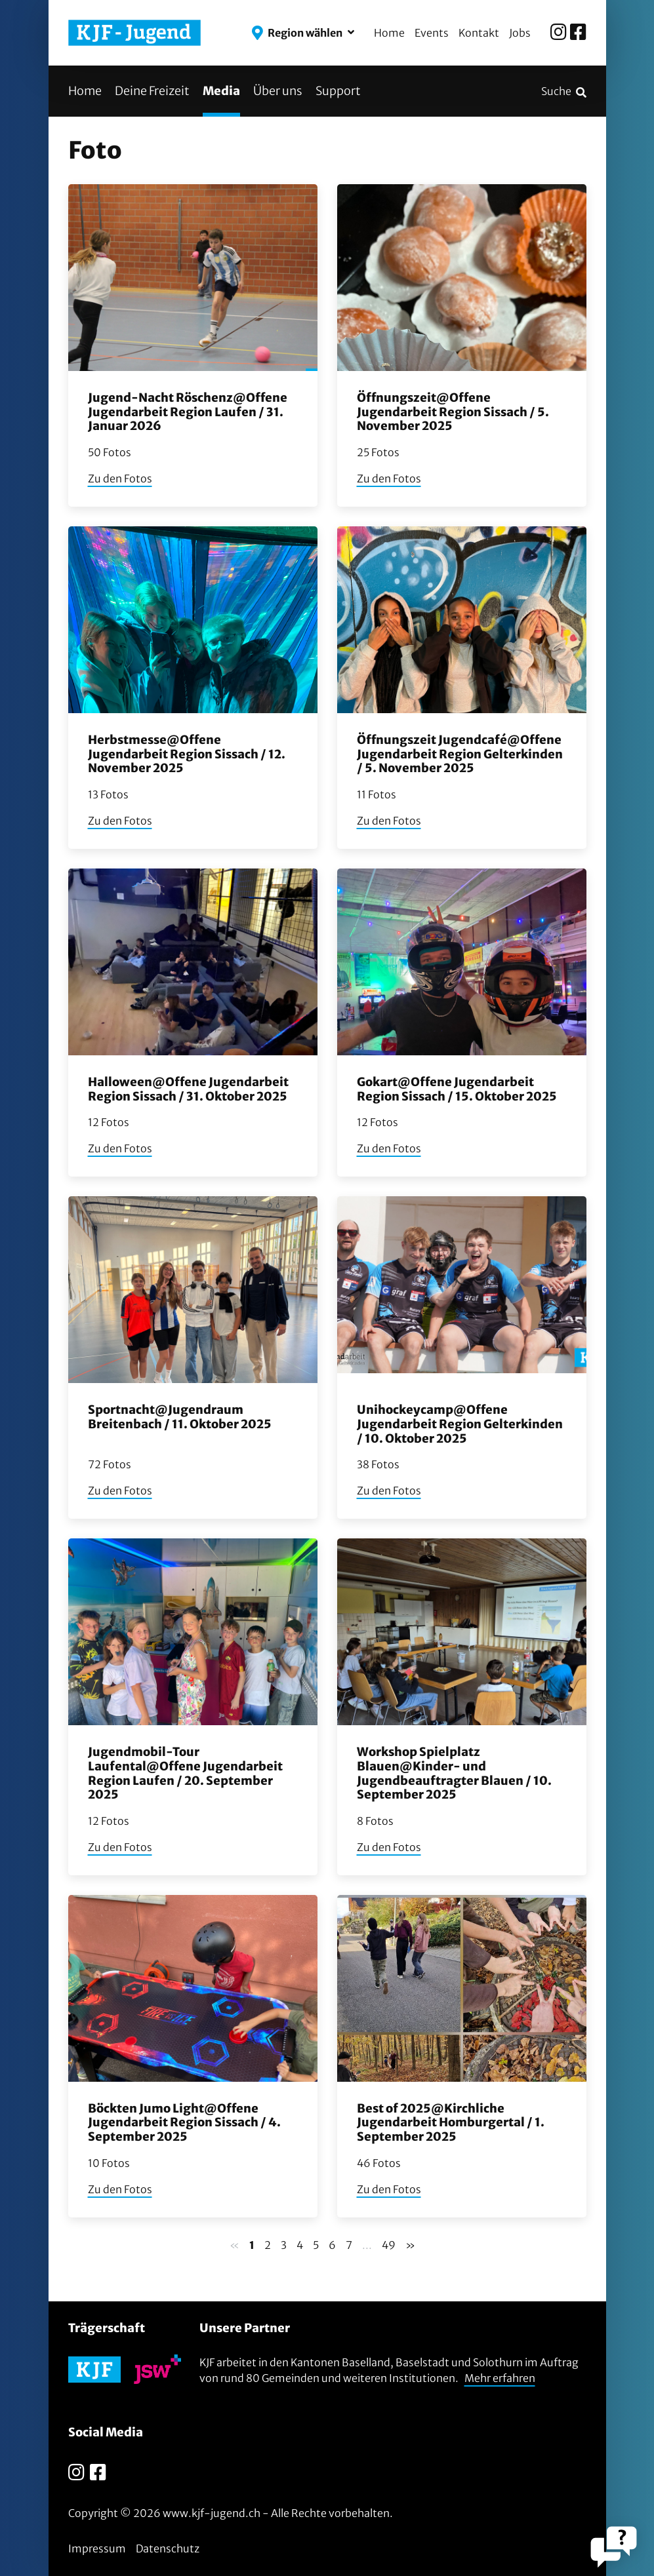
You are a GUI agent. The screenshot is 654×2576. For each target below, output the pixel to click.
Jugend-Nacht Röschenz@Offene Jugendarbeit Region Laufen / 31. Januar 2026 (187, 411)
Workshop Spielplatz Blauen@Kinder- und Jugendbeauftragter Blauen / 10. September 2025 (454, 1773)
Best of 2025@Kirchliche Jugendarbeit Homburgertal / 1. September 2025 (450, 2122)
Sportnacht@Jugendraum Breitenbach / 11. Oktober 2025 (180, 1417)
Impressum (97, 2548)
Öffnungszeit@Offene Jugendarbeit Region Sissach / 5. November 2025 (453, 411)
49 (389, 2245)
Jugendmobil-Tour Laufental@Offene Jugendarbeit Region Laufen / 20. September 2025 (185, 1773)
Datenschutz (167, 2548)
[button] (303, 33)
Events (432, 32)
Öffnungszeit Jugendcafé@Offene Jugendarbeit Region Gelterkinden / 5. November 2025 (460, 753)
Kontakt (479, 32)
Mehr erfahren (499, 2378)
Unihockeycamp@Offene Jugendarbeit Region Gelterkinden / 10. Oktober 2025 (460, 1423)
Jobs (520, 32)
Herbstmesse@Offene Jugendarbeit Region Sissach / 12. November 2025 (186, 753)
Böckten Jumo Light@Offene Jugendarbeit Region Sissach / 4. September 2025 (184, 2122)
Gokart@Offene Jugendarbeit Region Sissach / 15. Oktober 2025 (457, 1089)
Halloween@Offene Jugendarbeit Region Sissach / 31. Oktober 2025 (188, 1089)
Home (389, 32)
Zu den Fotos (120, 478)
